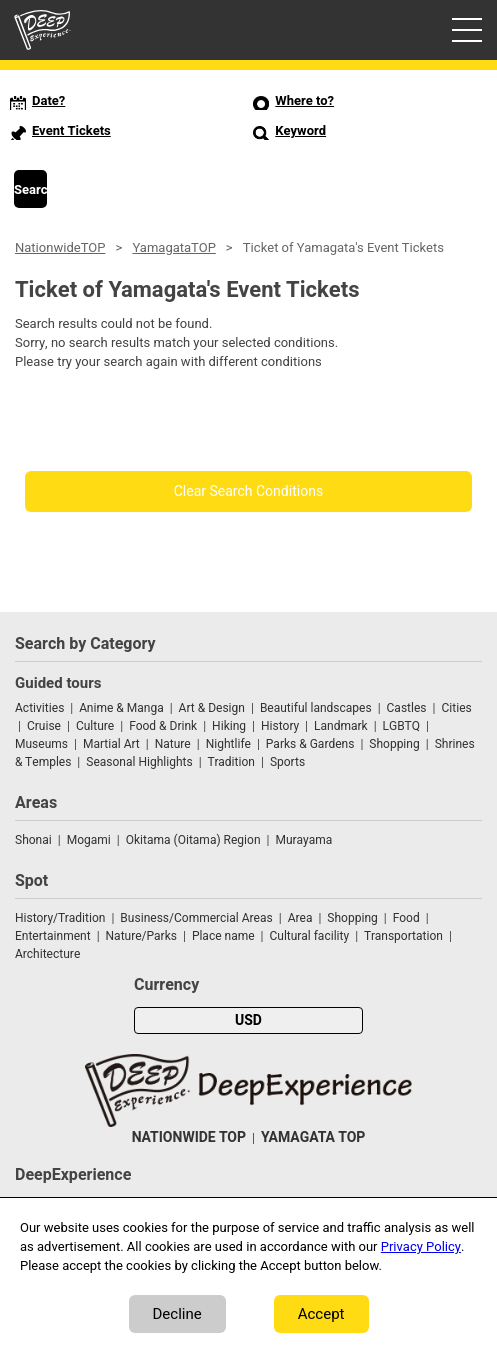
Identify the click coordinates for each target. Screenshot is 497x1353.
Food (406, 918)
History (280, 726)
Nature (173, 744)
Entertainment (53, 936)
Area (300, 918)
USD (248, 1020)
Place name (225, 936)
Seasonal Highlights (139, 762)
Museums (41, 744)
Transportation (403, 936)
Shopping (394, 744)
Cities (456, 708)
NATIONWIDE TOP (189, 1137)
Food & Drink (163, 726)
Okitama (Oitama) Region (193, 840)
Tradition (231, 762)
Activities (39, 708)
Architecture (47, 954)
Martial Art (111, 744)
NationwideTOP (60, 247)
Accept (321, 1314)
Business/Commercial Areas (196, 918)
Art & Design (212, 708)
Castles (407, 708)
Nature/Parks (141, 936)
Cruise (44, 726)
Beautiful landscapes (316, 708)
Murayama (303, 840)
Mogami (89, 840)
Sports (287, 762)
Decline (177, 1314)
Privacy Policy (421, 1246)
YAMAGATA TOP (313, 1137)
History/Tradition (60, 918)
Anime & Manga (121, 708)
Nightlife (228, 744)
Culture (95, 726)
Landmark (341, 726)
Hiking (229, 726)
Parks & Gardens (310, 744)
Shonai (33, 840)
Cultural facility (309, 936)
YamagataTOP (173, 247)
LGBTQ (401, 726)
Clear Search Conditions (249, 491)
